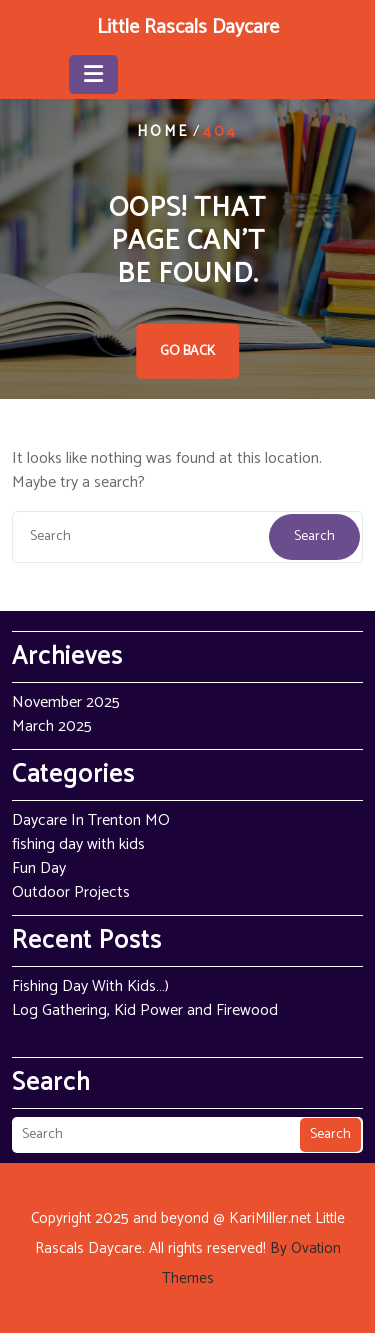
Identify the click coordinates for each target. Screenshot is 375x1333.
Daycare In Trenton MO (91, 820)
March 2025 (52, 726)
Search (314, 536)
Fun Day (39, 868)
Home (163, 131)
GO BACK (187, 351)
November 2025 (66, 702)
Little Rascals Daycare (188, 27)
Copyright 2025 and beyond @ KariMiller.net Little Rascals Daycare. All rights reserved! (188, 1248)
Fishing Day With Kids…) (90, 986)
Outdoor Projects (71, 892)
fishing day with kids (78, 844)
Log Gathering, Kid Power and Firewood (145, 1010)
